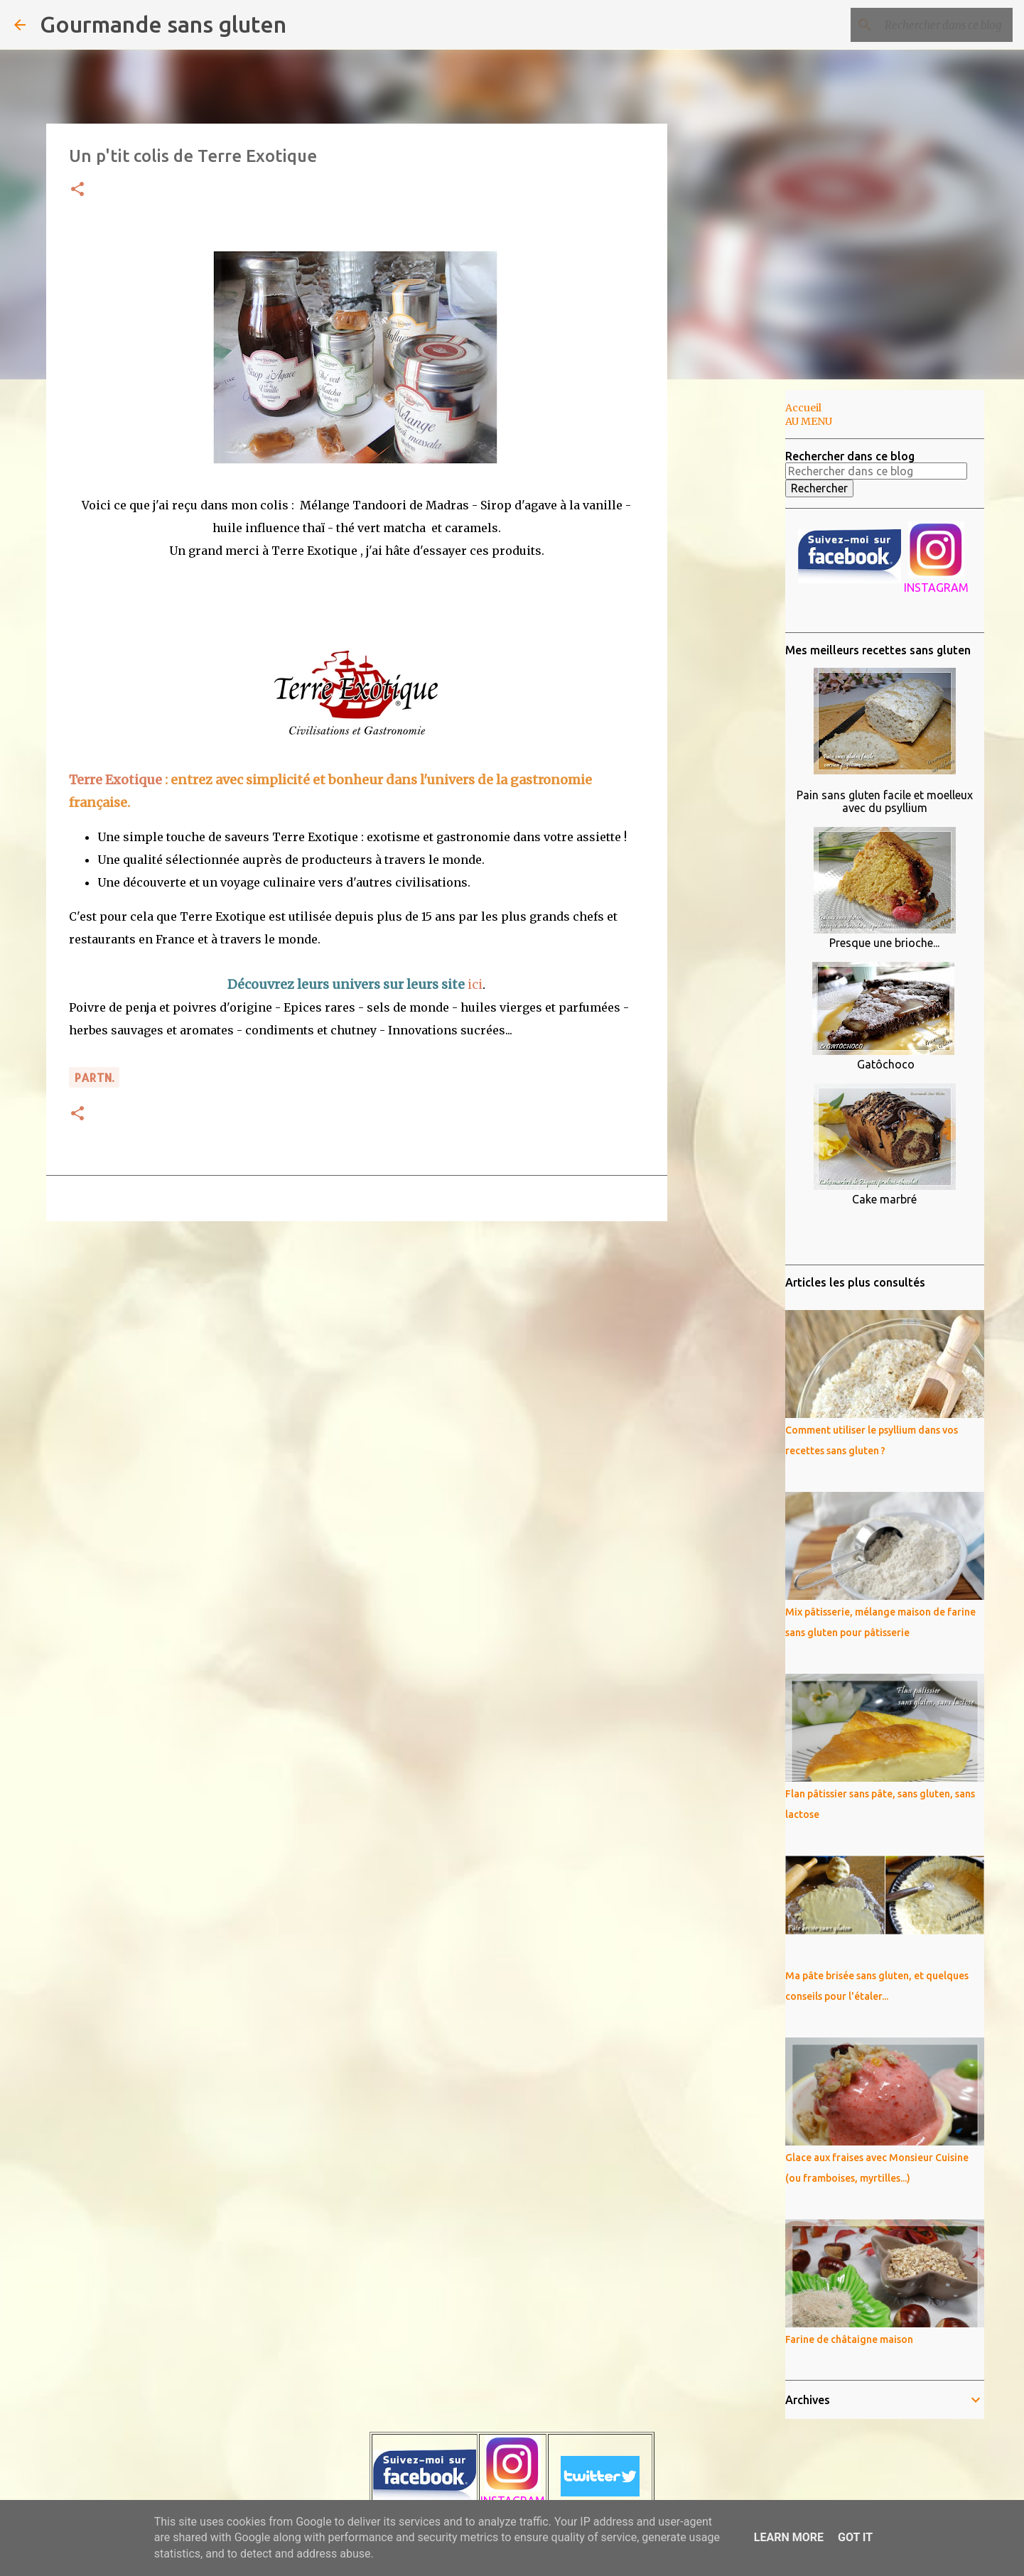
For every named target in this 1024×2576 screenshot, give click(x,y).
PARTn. (94, 1077)
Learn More (789, 2537)
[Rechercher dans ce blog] (938, 25)
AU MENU (808, 421)
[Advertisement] (739, 614)
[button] (77, 190)
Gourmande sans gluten (163, 24)
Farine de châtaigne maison (849, 2339)
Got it (855, 2537)
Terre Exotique (115, 780)
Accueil (803, 407)
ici (475, 984)
